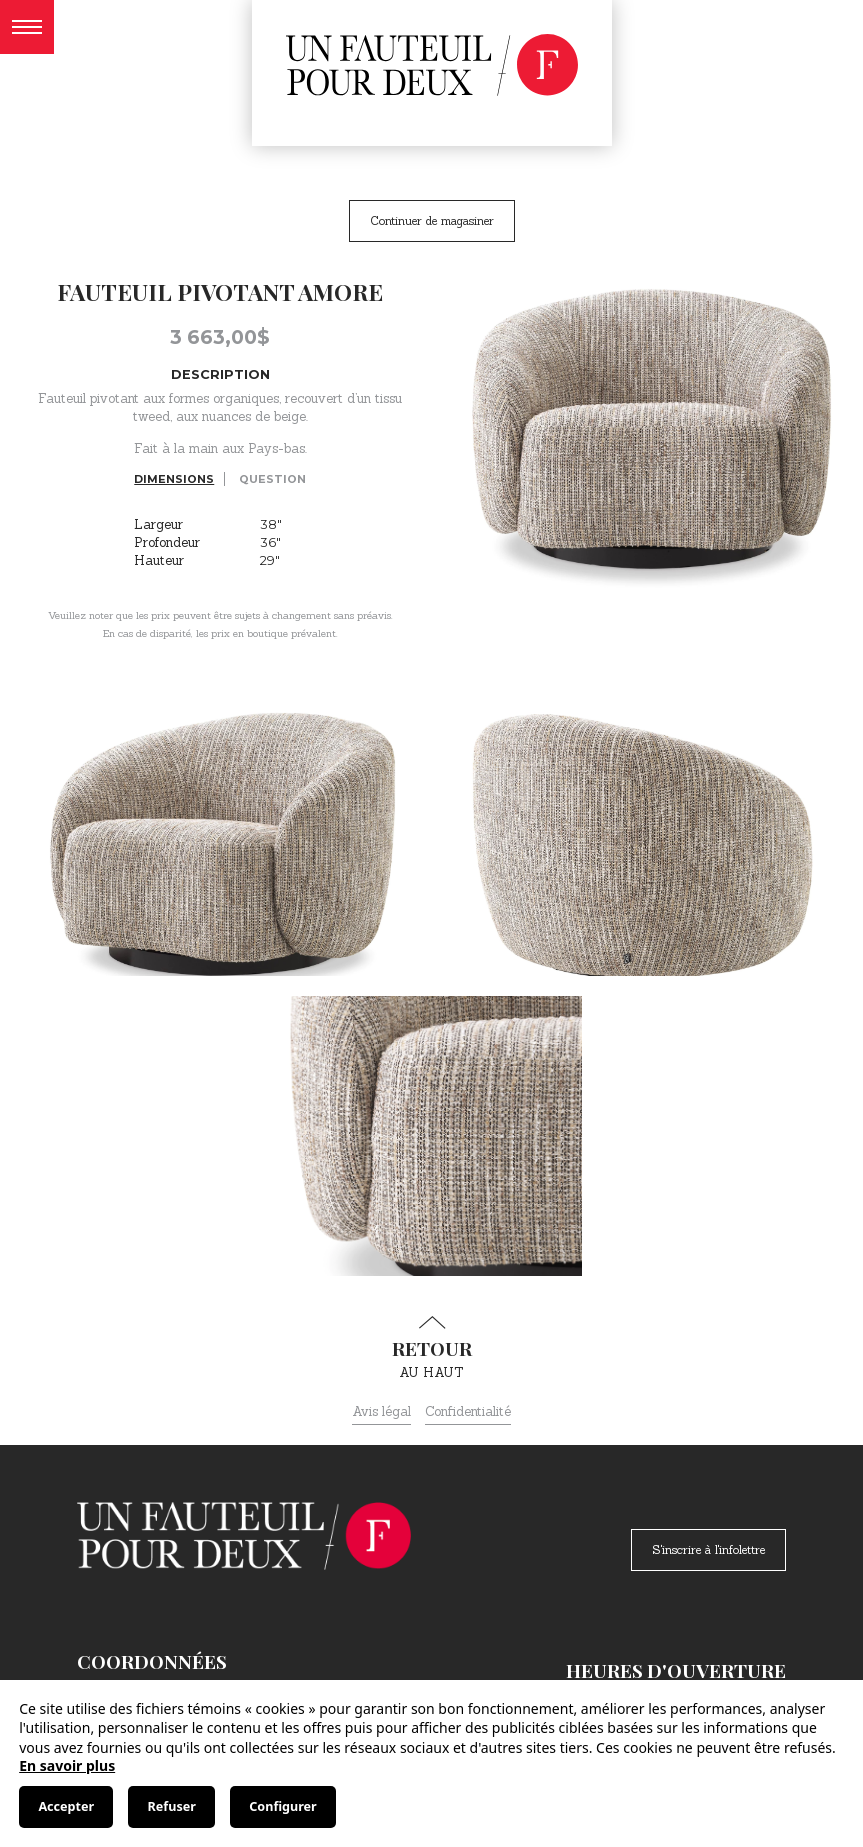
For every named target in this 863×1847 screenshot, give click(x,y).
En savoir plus (67, 1765)
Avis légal (381, 1411)
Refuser (172, 1806)
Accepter (66, 1806)
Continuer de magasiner (432, 220)
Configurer (282, 1806)
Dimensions (174, 479)
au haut (432, 1348)
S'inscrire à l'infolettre (708, 1549)
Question (272, 479)
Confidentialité (468, 1411)
